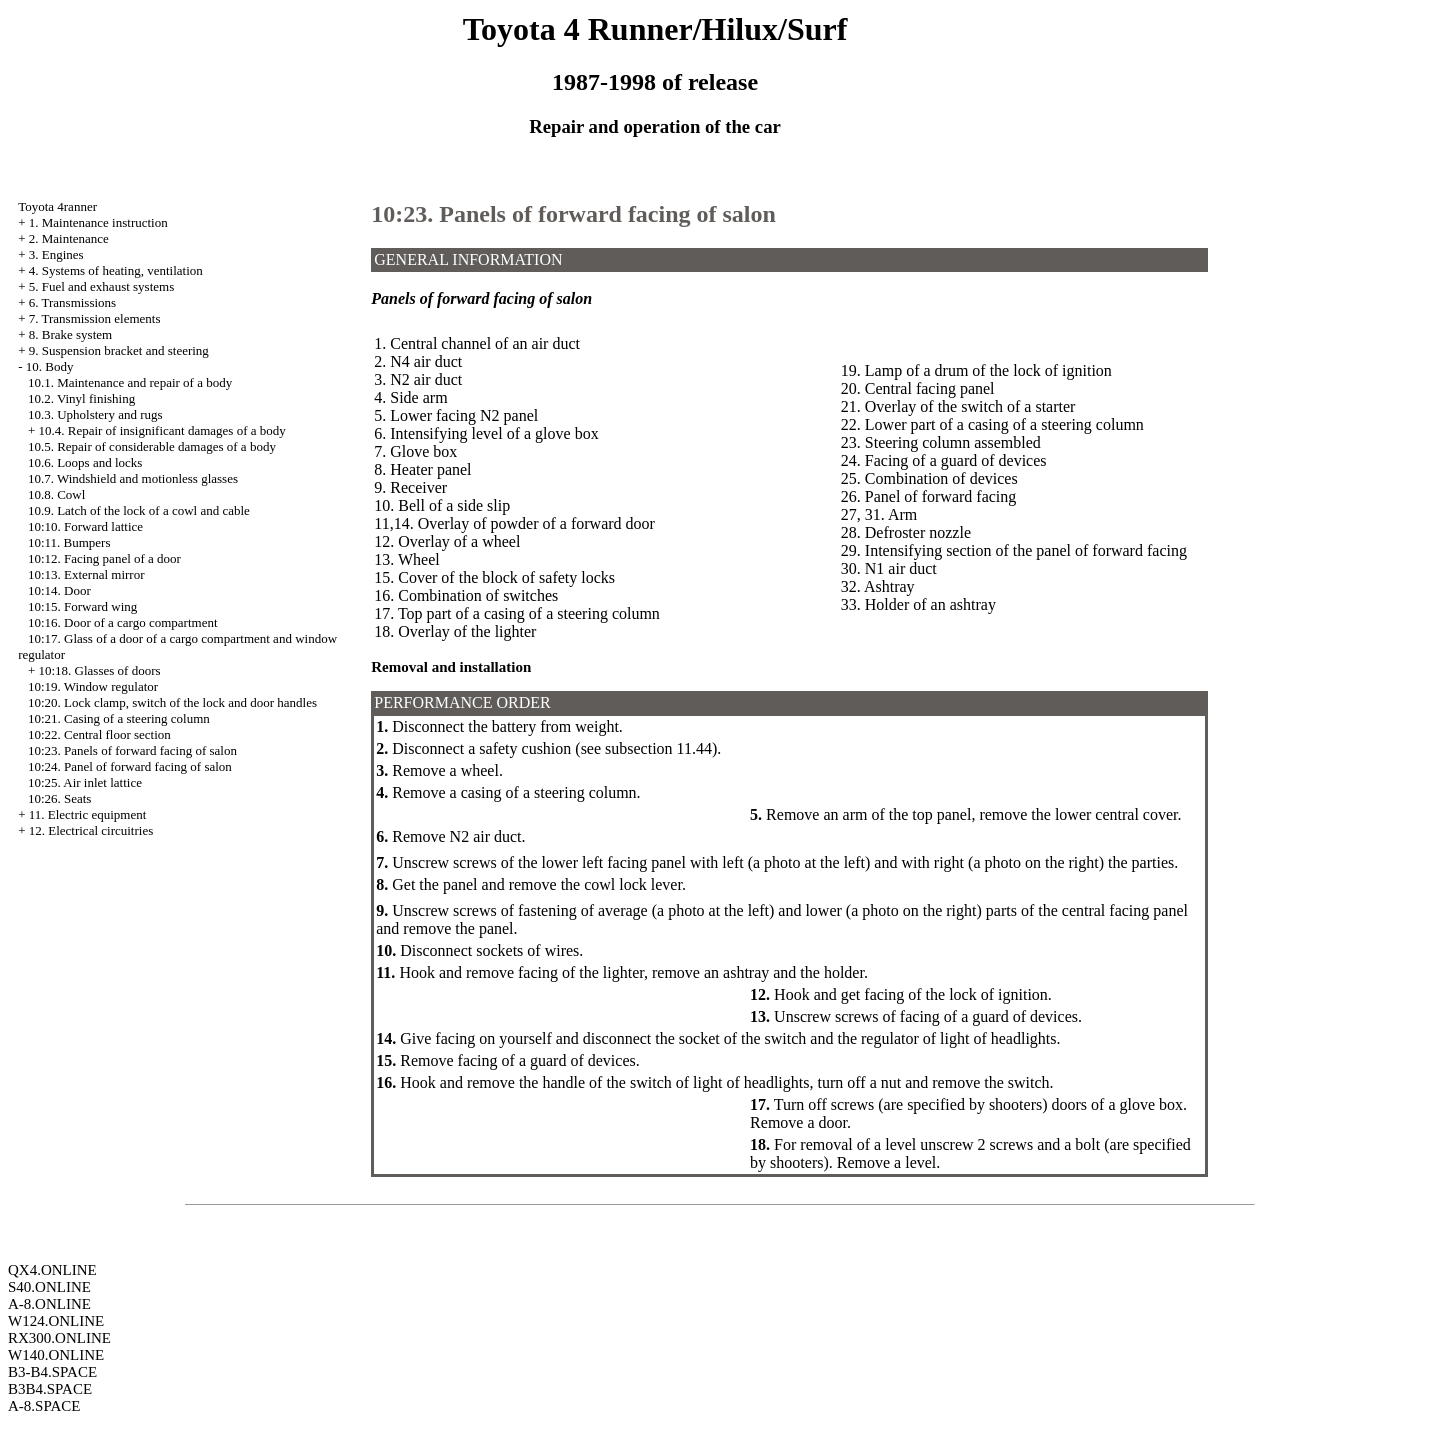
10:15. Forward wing (82, 606)
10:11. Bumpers (69, 542)
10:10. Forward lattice (85, 526)
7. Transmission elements (95, 318)
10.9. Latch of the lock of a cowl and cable (139, 510)
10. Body (50, 366)
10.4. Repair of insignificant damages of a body (161, 430)
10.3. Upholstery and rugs (95, 414)
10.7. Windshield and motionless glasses (133, 478)
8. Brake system (70, 334)
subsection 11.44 (658, 748)
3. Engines (56, 254)
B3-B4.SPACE (52, 1372)
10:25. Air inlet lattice (85, 782)
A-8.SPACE (44, 1406)
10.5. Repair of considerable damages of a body (152, 446)
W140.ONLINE (56, 1355)
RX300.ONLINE (59, 1338)
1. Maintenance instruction (98, 222)
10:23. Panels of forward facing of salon (132, 750)
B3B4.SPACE (50, 1389)
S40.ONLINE (49, 1287)
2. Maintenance (69, 238)
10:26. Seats (60, 798)
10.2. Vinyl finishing (81, 398)
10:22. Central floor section (99, 734)
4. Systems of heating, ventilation (116, 270)
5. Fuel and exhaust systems (102, 286)
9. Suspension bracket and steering (119, 350)
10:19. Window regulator (93, 686)
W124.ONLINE (56, 1321)
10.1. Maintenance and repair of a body (130, 382)
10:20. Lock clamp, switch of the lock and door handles (172, 702)
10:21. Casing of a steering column (119, 718)
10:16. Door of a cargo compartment (123, 622)
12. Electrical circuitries (91, 830)
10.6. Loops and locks (85, 462)
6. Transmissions (72, 302)
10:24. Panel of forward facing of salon (130, 766)
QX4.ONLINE (52, 1270)
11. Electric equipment (88, 814)
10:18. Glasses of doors (99, 670)
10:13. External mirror (86, 574)
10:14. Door (59, 590)
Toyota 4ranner (57, 206)
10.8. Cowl (56, 494)
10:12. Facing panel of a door (104, 558)
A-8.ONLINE (49, 1304)
